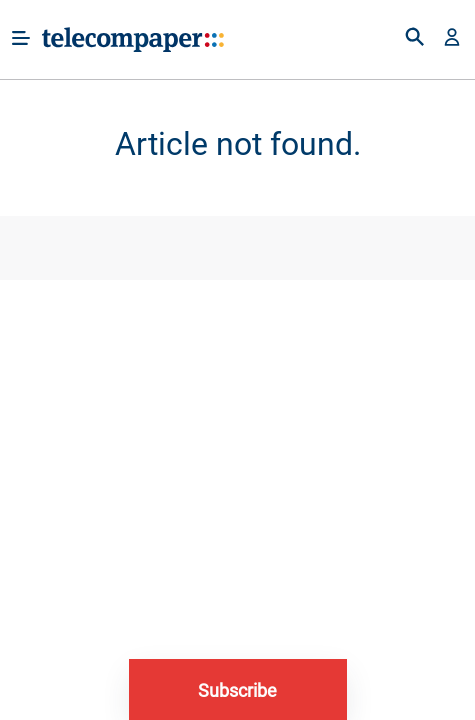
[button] (452, 39)
